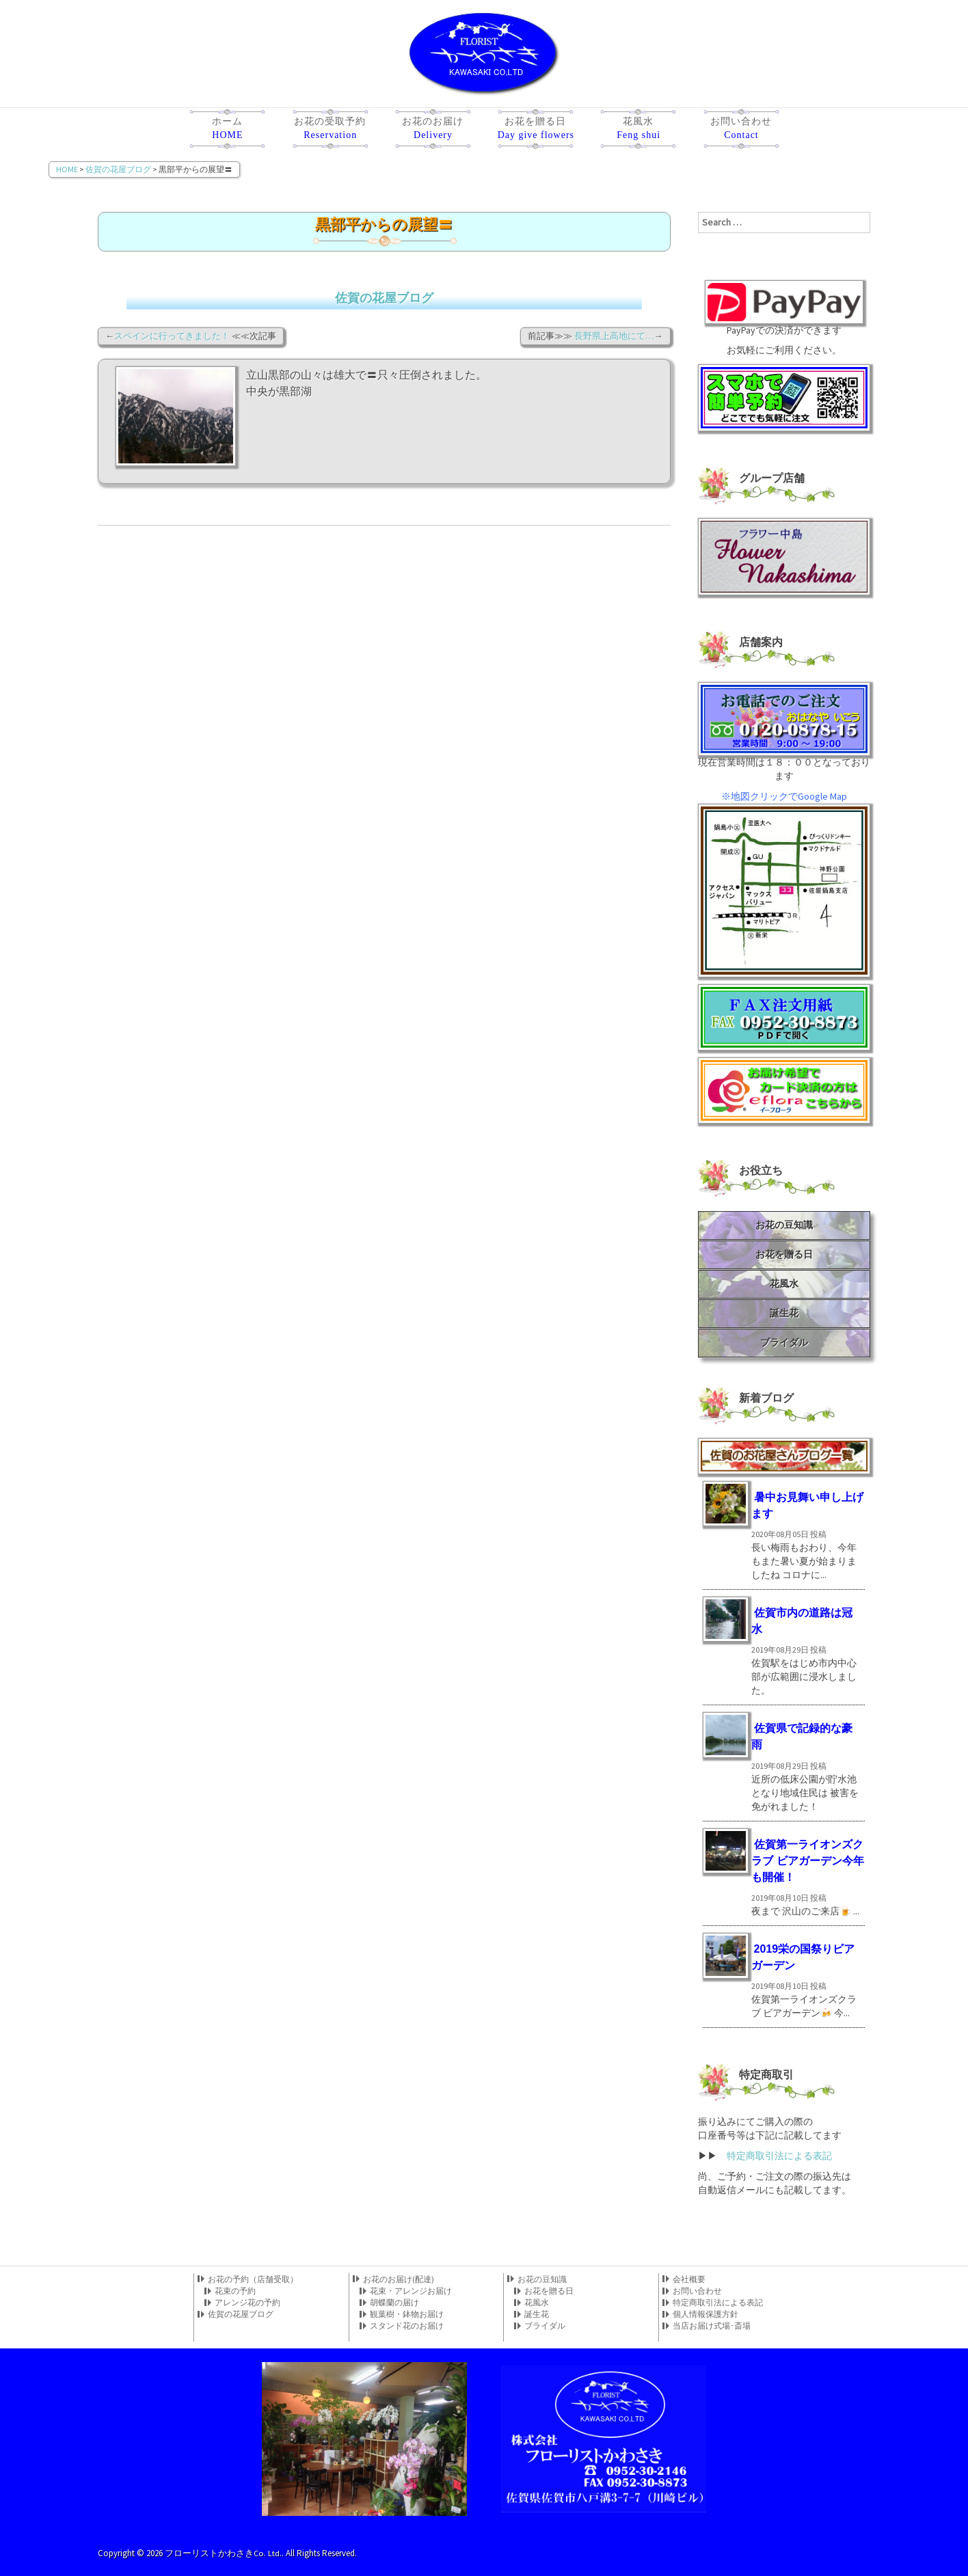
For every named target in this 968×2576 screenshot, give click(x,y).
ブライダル (784, 1342)
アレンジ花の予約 (247, 2302)
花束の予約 (235, 2291)
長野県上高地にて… (614, 336)
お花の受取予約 (330, 131)
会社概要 (689, 2279)
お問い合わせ (741, 131)
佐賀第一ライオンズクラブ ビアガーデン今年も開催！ (807, 1861)
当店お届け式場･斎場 (712, 2325)
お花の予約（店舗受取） (253, 2279)
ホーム (227, 131)
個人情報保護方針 (705, 2314)
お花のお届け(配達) (398, 2279)
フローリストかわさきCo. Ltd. (223, 2552)
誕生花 (784, 1313)
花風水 (638, 131)
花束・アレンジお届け (411, 2291)
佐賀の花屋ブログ (384, 298)
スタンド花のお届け (407, 2325)
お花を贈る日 (535, 131)
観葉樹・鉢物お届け (407, 2314)
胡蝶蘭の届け (394, 2302)
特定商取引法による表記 (779, 2156)
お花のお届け (433, 131)
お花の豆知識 (784, 1225)
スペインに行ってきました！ (172, 336)
